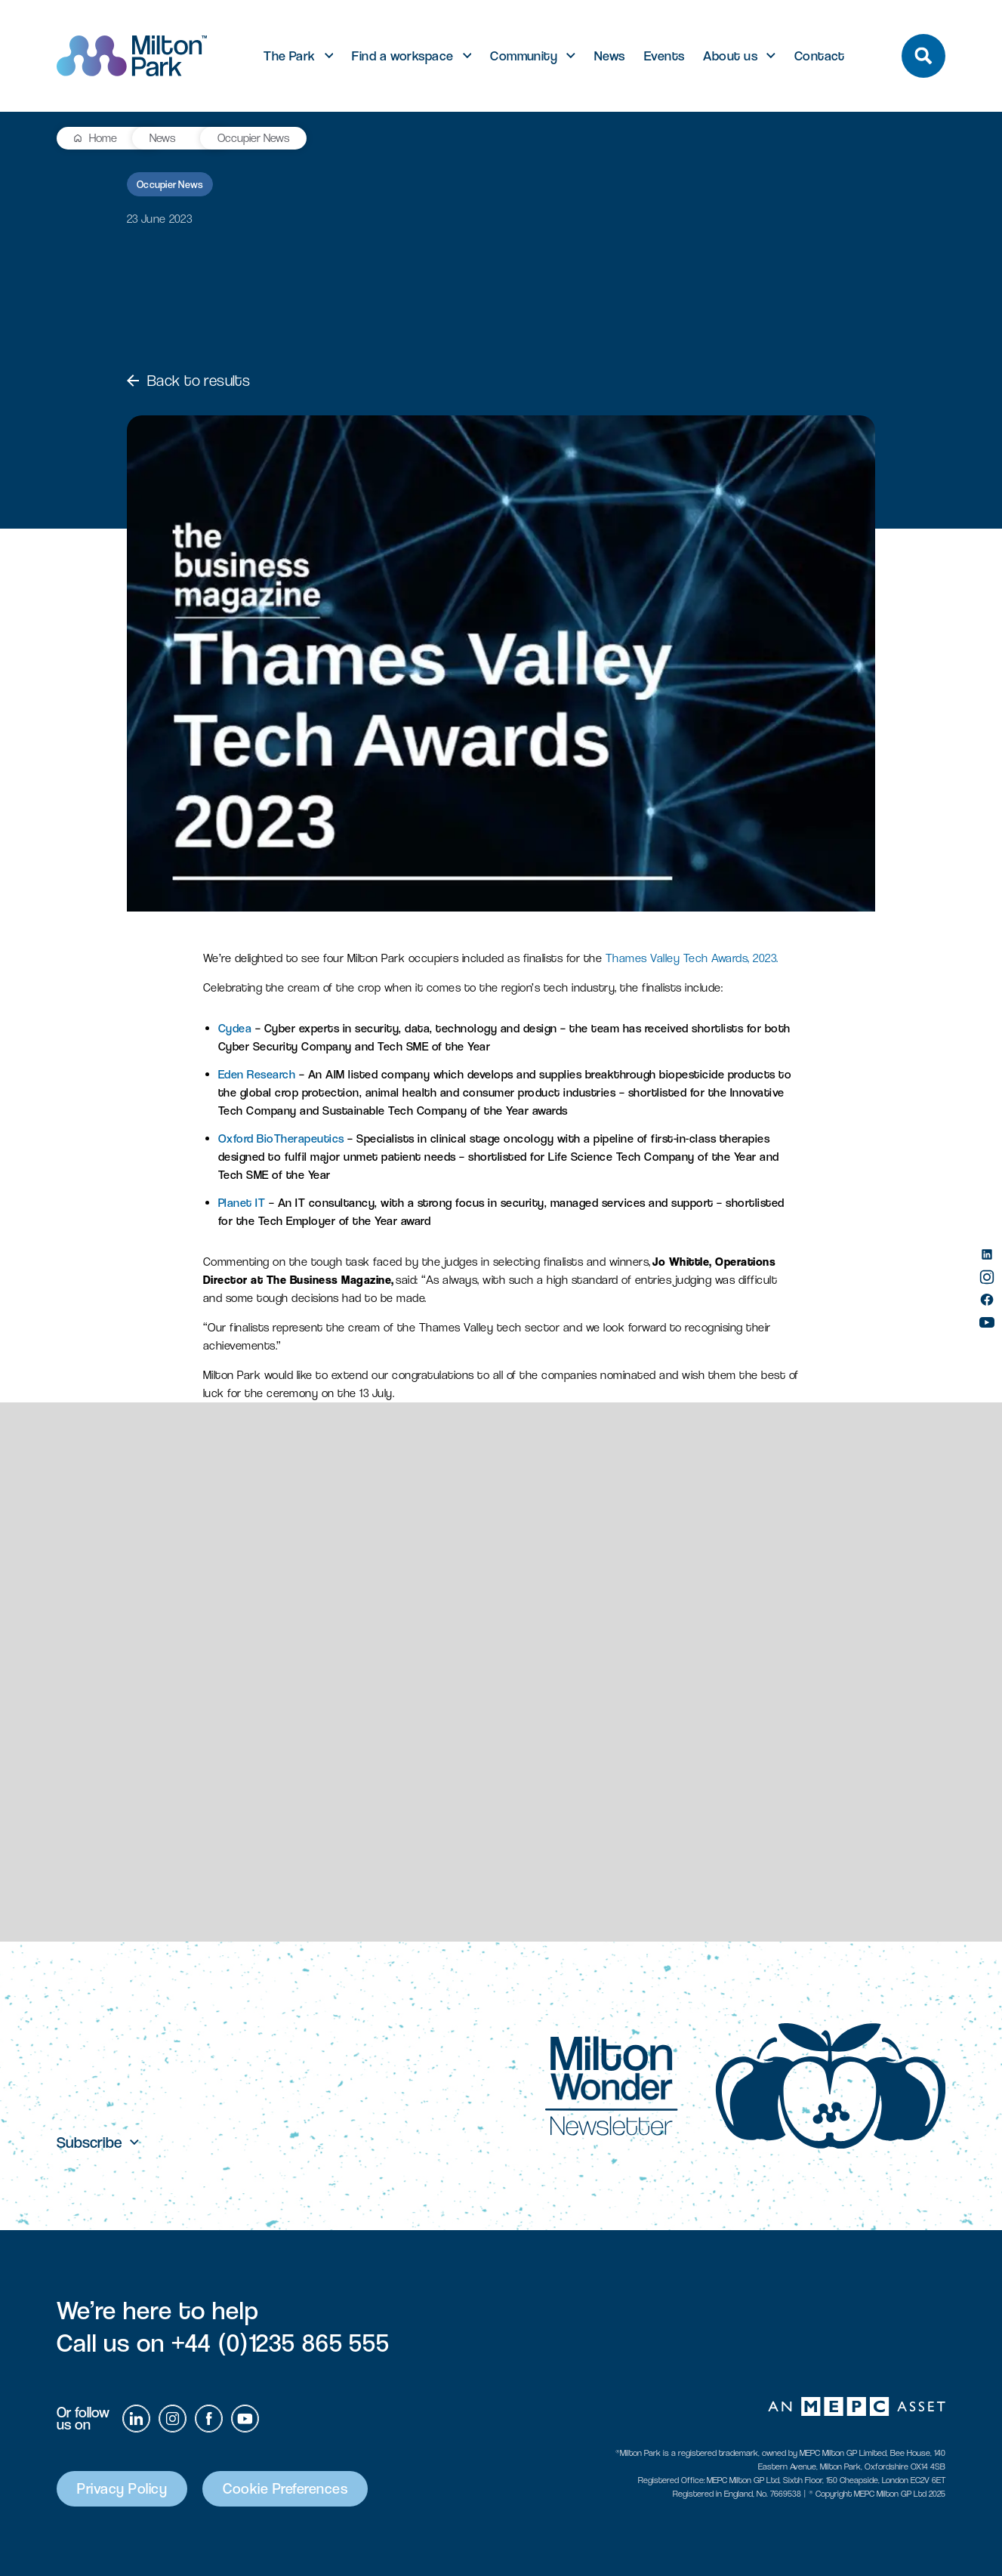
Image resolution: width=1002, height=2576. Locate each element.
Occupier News (253, 138)
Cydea (235, 1028)
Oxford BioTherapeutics (281, 1138)
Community (523, 56)
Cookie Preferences (285, 2488)
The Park (290, 56)
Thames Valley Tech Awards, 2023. (692, 958)
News (609, 56)
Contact (819, 56)
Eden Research (257, 1074)
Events (664, 56)
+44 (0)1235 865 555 (280, 2343)
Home (103, 138)
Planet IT (242, 1202)
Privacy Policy (122, 2488)
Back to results (188, 381)
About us (730, 56)
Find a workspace (402, 56)
